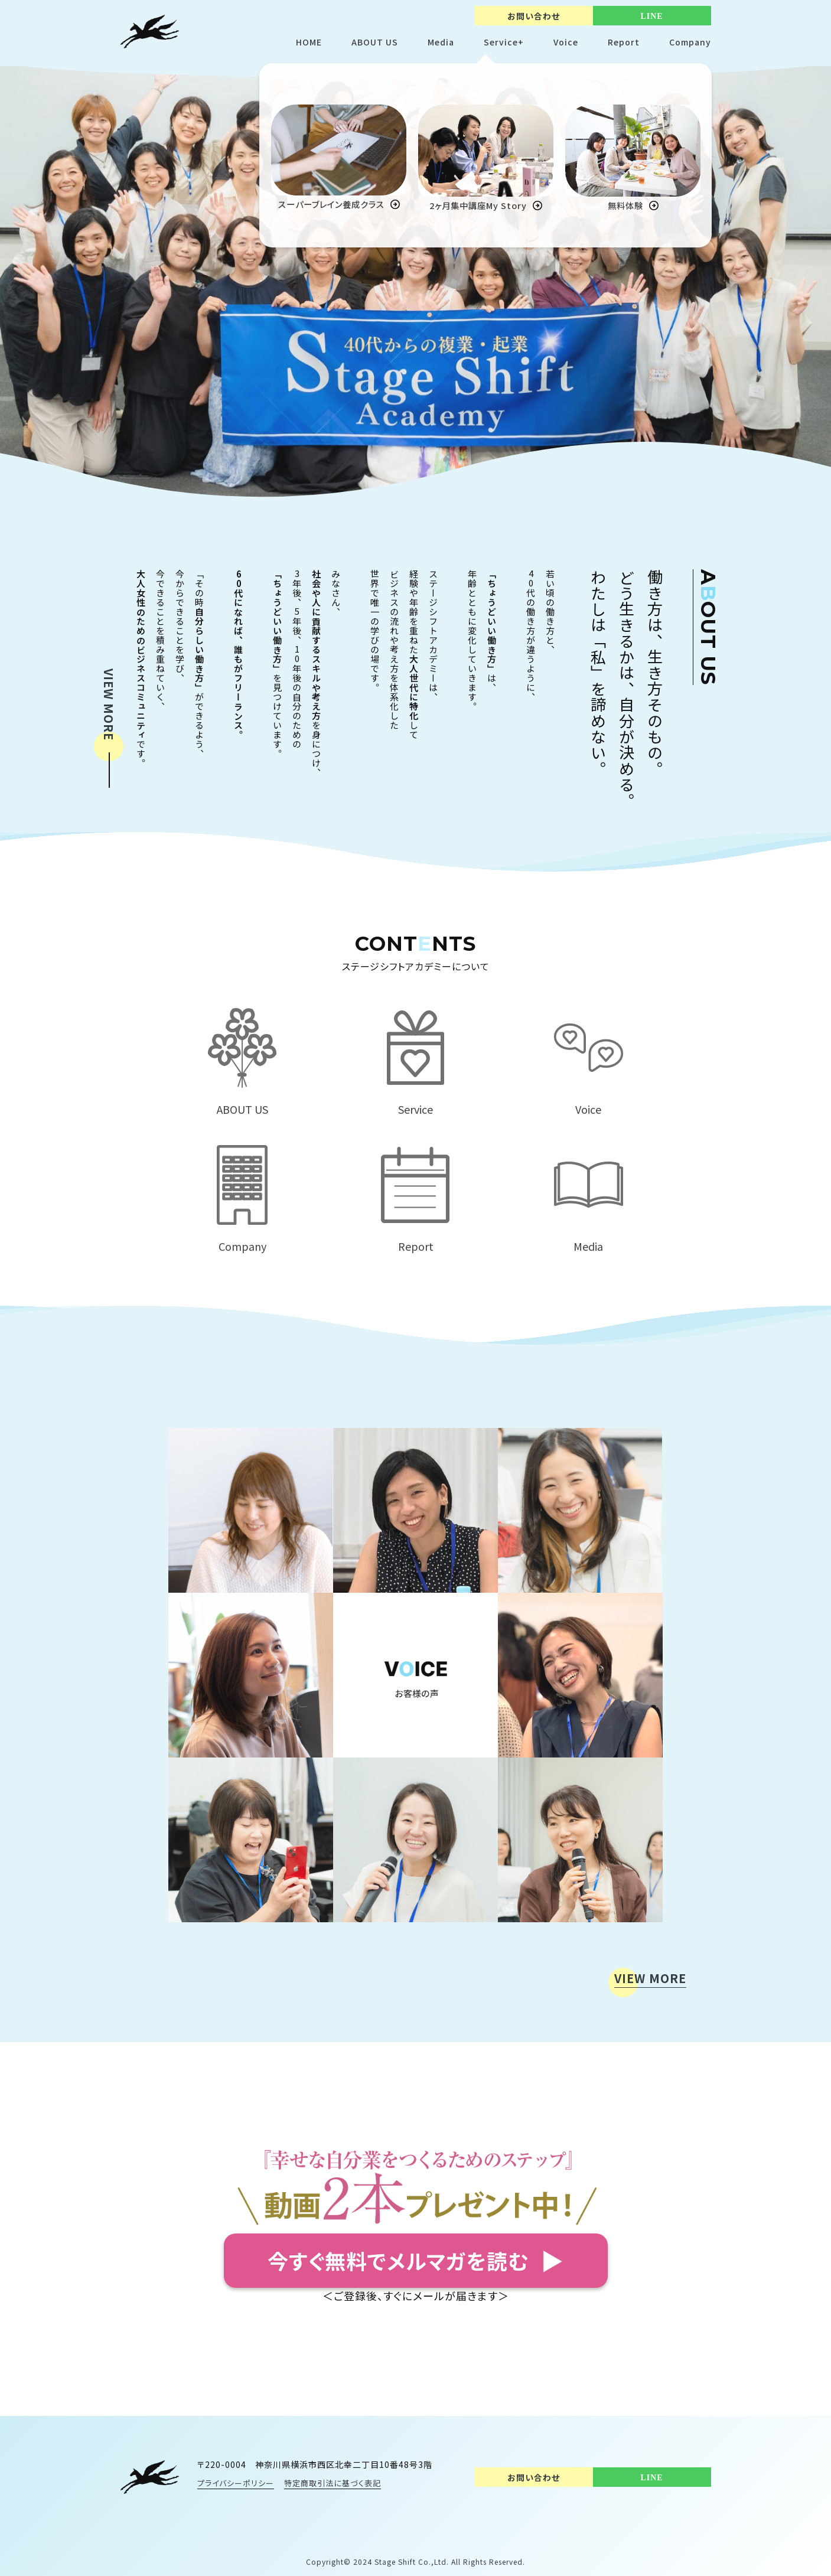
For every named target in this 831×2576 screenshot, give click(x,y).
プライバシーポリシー (235, 2483)
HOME (309, 42)
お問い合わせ (533, 16)
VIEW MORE (109, 705)
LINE (651, 16)
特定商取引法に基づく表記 (332, 2483)
